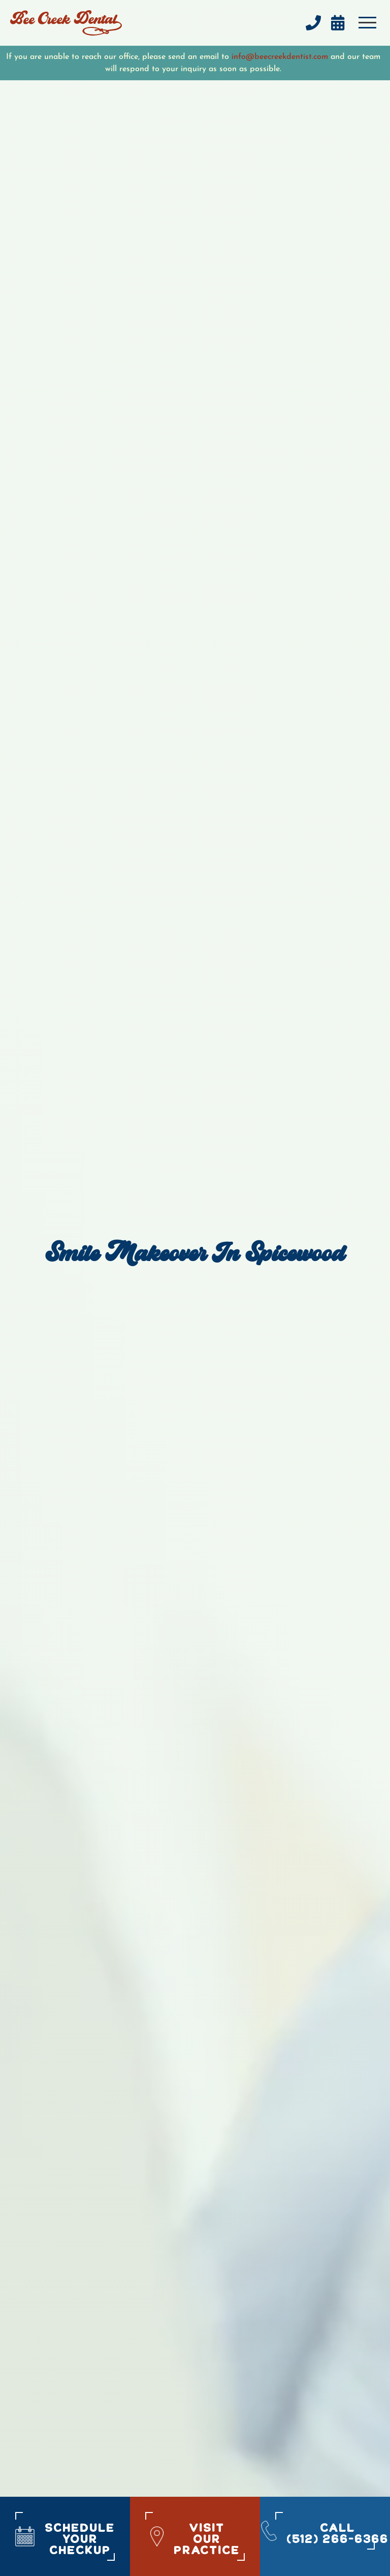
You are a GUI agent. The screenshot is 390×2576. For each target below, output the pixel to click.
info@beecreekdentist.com (280, 57)
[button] (367, 23)
